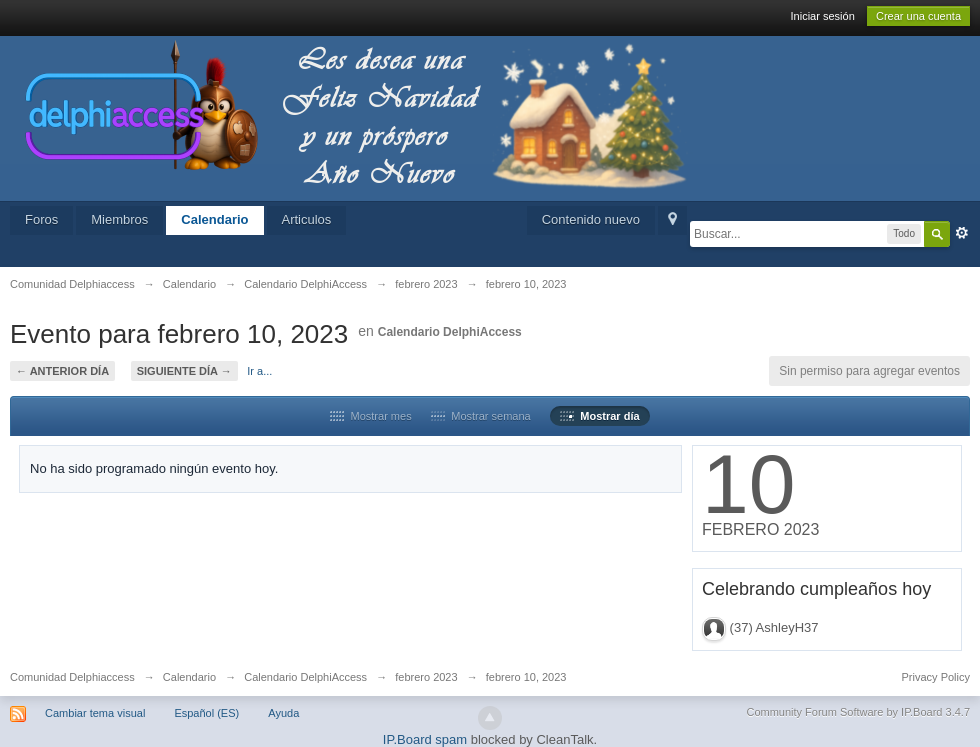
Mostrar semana (481, 416)
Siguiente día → (184, 371)
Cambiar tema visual (95, 713)
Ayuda (283, 713)
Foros (41, 219)
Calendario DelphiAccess (450, 332)
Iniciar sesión (823, 16)
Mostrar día (599, 416)
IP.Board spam (425, 739)
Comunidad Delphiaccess (72, 677)
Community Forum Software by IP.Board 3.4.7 (858, 712)
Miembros (119, 219)
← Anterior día (62, 371)
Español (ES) (206, 713)
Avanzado (962, 233)
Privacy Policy (936, 677)
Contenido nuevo (591, 219)
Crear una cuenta (918, 16)
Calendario (214, 219)
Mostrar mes (370, 416)
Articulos (307, 219)
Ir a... (259, 371)
